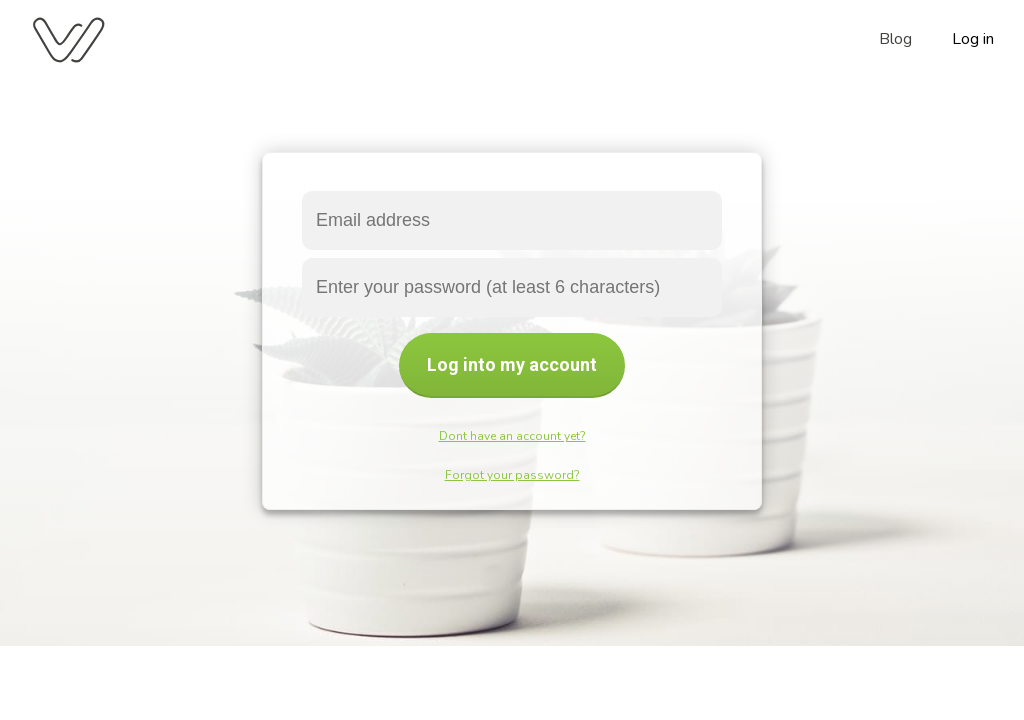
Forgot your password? (512, 475)
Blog (895, 39)
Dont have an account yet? (512, 436)
